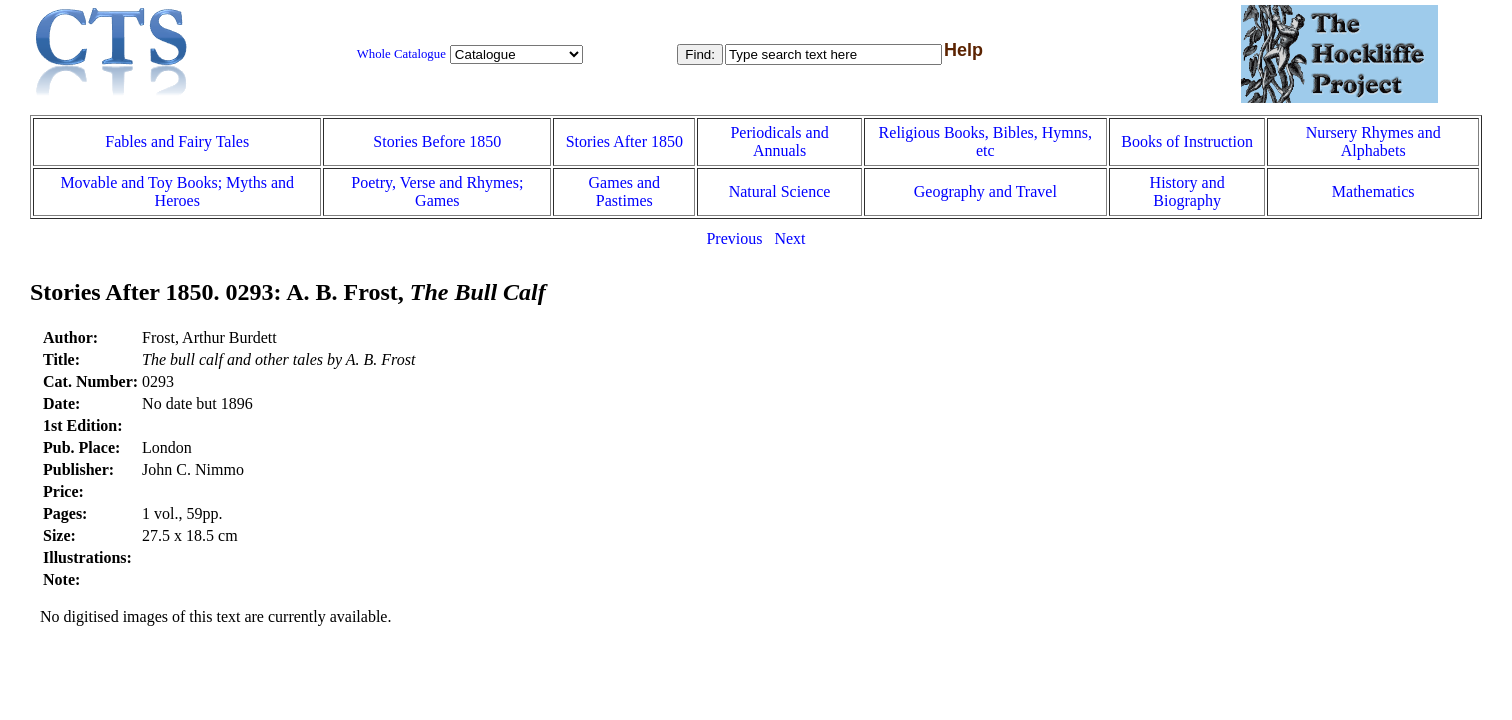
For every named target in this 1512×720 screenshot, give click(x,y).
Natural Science (780, 191)
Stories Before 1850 (437, 141)
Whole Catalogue (401, 54)
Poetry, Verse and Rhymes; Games (437, 191)
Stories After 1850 (624, 141)
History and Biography (1187, 191)
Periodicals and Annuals (779, 141)
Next (789, 238)
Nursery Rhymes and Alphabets (1373, 141)
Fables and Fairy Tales (177, 141)
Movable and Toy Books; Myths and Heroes (177, 191)
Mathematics (1373, 191)
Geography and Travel (985, 191)
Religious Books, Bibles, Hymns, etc (985, 141)
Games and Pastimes (625, 191)
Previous (734, 238)
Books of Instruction (1187, 141)
